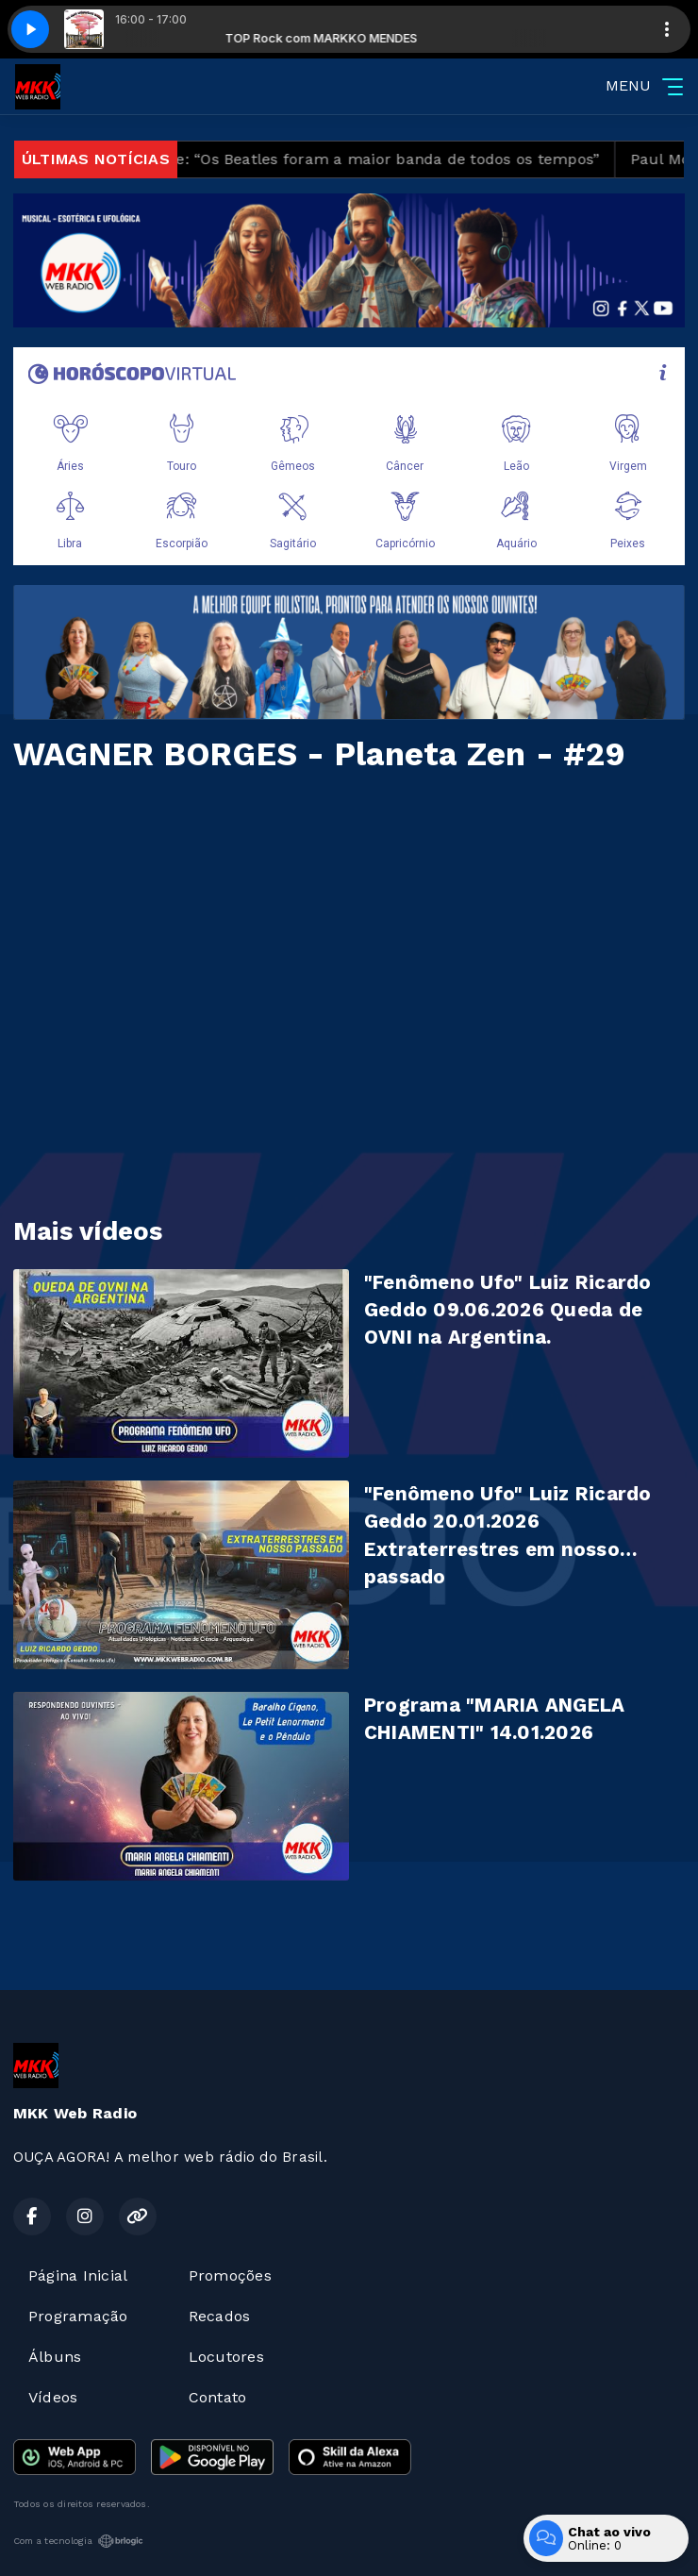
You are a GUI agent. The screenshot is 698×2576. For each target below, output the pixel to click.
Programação (78, 2316)
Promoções (230, 2275)
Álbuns (54, 2357)
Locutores (226, 2357)
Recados (220, 2316)
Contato (218, 2397)
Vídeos (52, 2397)
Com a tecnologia (78, 2541)
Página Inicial (77, 2275)
